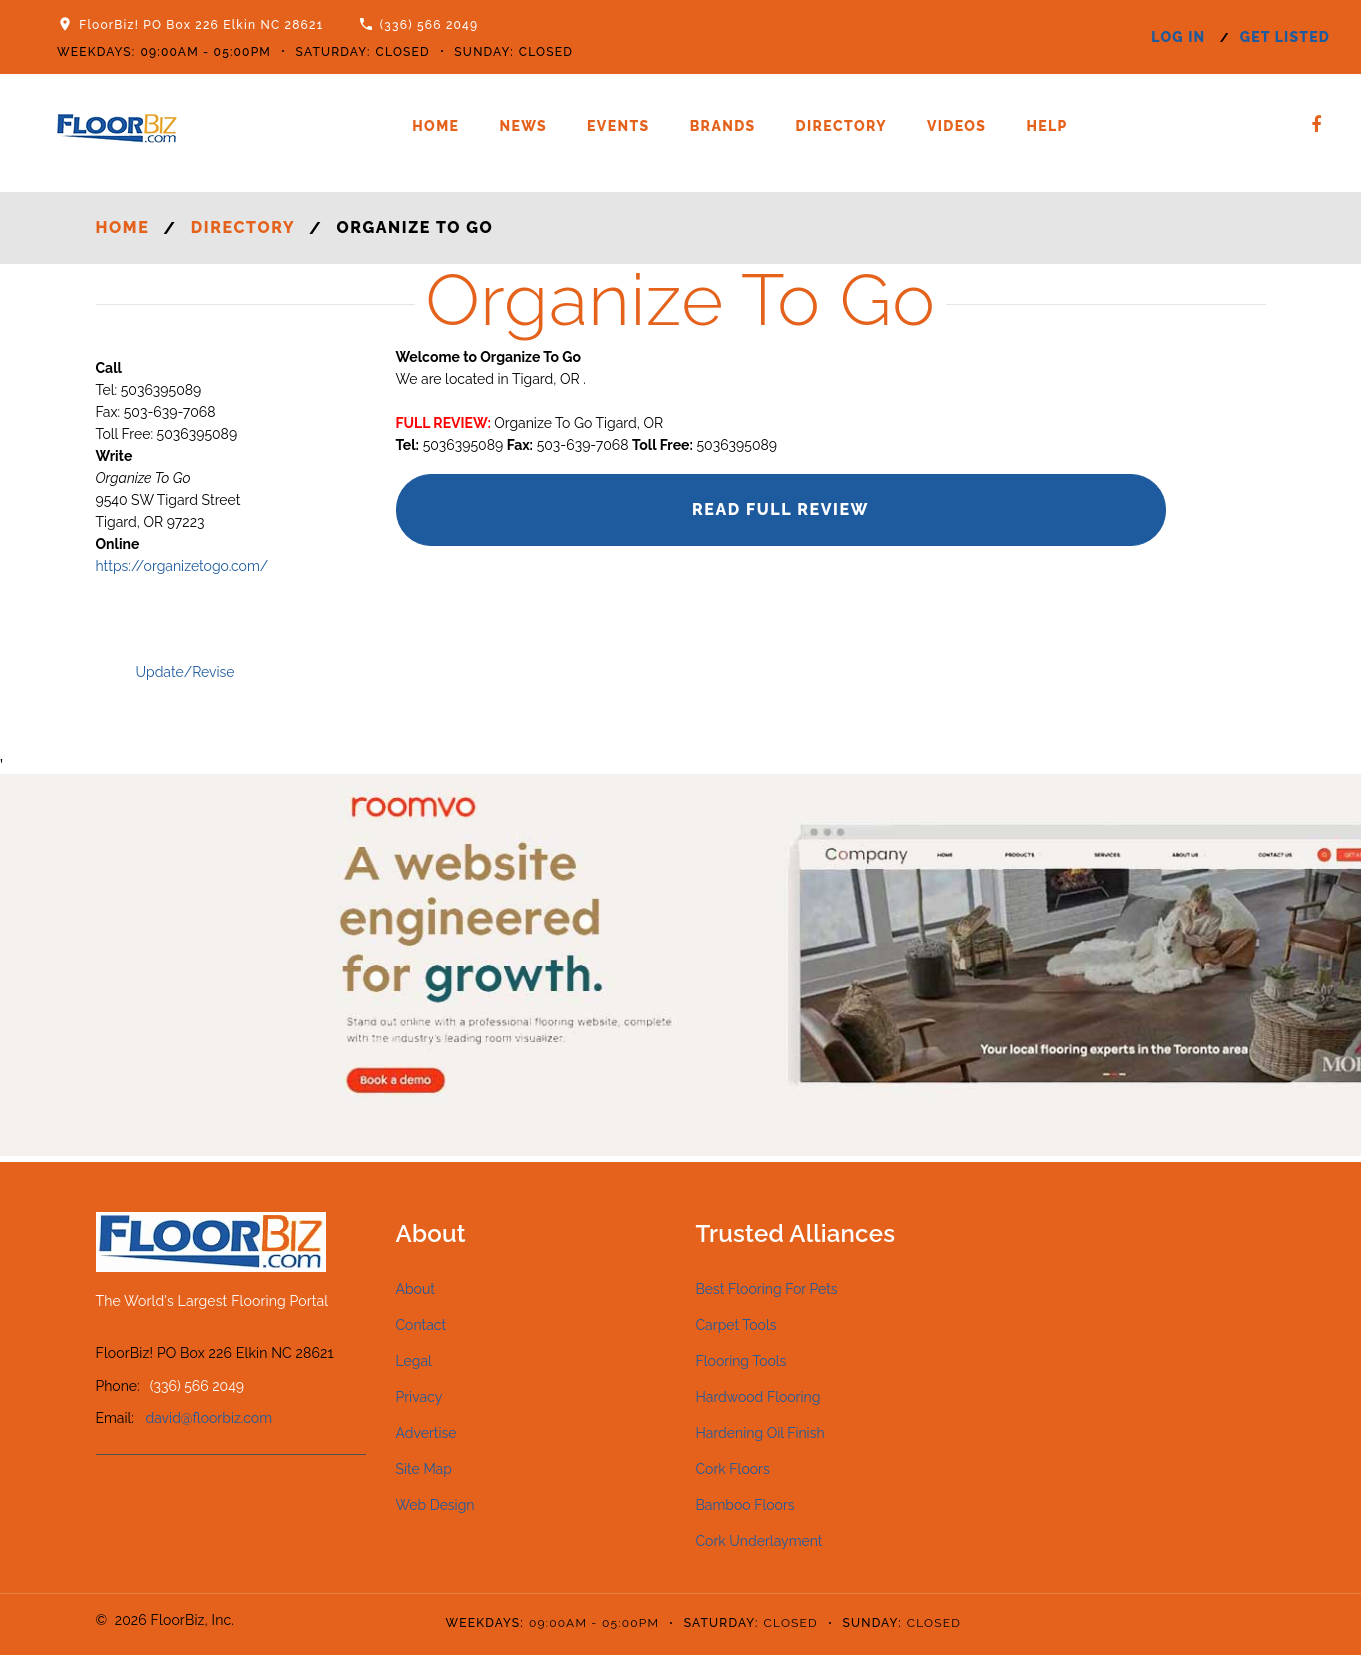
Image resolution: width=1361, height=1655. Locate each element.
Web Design (435, 1505)
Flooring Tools (741, 1361)
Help (1046, 126)
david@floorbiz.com (209, 1418)
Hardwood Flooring (758, 1397)
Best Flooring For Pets (767, 1289)
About (415, 1289)
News (523, 126)
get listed (1285, 37)
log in (1178, 37)
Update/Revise (185, 672)
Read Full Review (780, 509)
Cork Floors (733, 1469)
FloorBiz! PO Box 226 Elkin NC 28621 (201, 25)
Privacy (419, 1397)
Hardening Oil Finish (760, 1433)
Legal (414, 1361)
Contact (421, 1325)
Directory (841, 126)
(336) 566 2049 (429, 25)
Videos (956, 126)
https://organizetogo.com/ (182, 566)
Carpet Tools (736, 1325)
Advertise (426, 1433)
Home (435, 126)
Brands (723, 126)
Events (618, 126)
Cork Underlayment (759, 1541)
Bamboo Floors (745, 1505)
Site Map (424, 1469)
